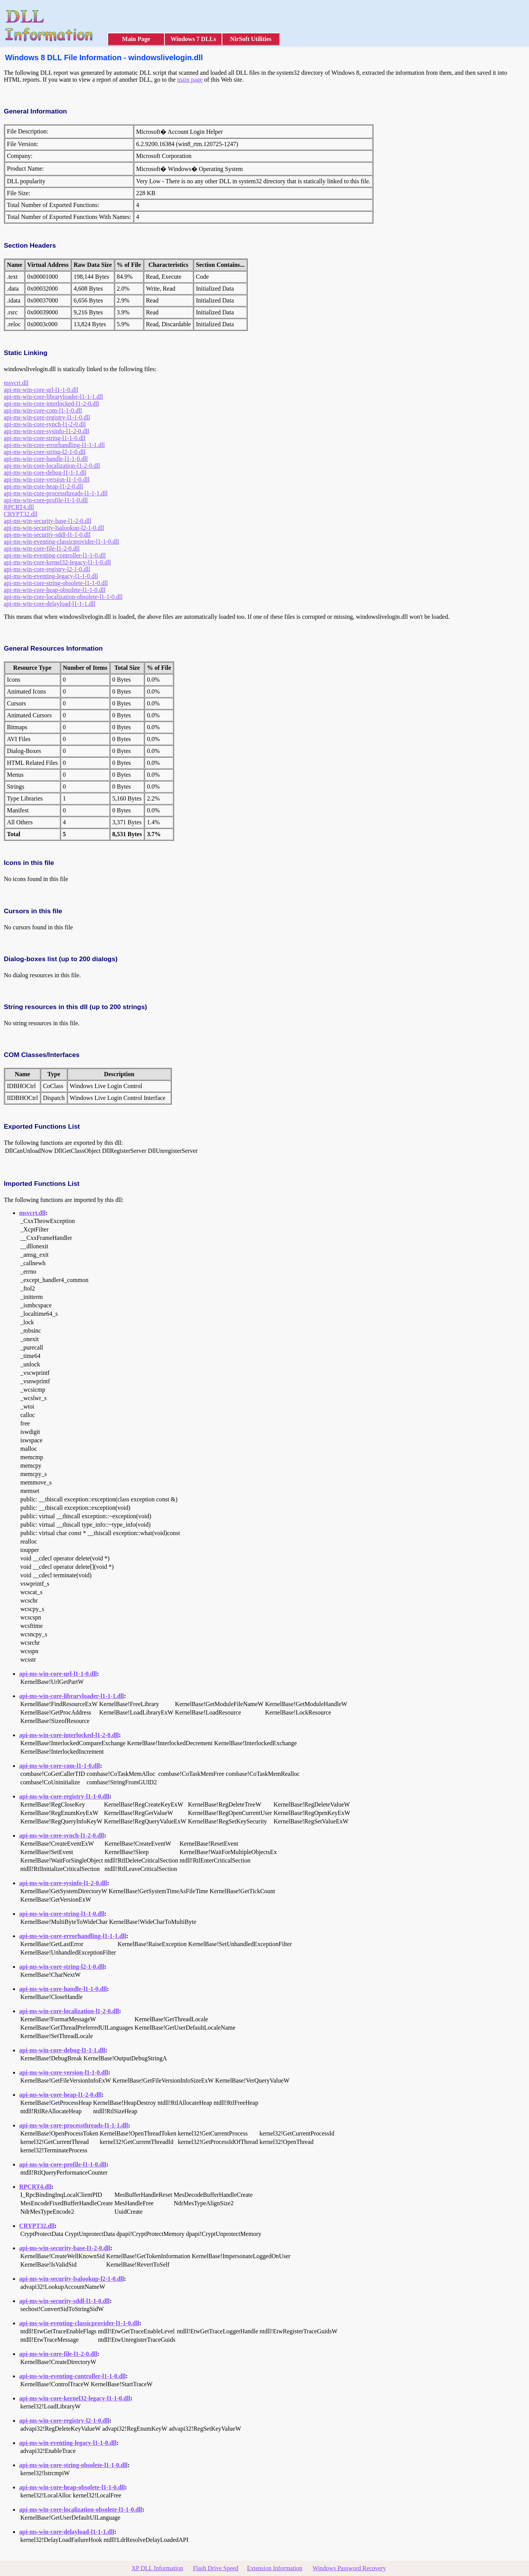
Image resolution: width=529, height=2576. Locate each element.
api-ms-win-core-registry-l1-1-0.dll (47, 417)
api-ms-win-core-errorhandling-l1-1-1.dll (54, 445)
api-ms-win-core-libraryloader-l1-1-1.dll (53, 396)
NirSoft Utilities (250, 39)
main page (189, 79)
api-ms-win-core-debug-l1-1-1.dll (45, 472)
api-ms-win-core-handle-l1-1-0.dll (46, 458)
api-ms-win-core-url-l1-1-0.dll (41, 389)
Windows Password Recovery (349, 2568)
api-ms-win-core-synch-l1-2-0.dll (45, 424)
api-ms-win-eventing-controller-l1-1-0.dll (55, 555)
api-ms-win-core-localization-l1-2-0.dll (52, 465)
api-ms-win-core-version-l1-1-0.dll (46, 479)
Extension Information (274, 2568)
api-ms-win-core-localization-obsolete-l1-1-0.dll (63, 596)
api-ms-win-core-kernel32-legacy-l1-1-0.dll (57, 562)
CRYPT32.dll (21, 514)
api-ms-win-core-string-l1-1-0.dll (44, 438)
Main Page (136, 39)
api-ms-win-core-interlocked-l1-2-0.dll (51, 403)
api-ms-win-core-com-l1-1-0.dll (43, 410)
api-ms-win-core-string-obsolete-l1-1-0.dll (56, 583)
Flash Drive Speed (215, 2568)
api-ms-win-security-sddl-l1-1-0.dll (47, 534)
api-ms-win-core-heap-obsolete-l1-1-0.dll (54, 590)
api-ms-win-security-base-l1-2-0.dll (47, 521)
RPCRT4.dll (19, 507)
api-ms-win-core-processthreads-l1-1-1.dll (56, 493)
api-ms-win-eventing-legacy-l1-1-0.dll (51, 576)
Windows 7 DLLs (193, 39)
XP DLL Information (157, 2568)
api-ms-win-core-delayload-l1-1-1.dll (49, 603)
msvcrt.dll (16, 383)
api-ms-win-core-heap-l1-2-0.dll (43, 486)
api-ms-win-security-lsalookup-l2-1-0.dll (54, 527)
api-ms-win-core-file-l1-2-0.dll (42, 548)
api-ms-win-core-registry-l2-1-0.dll (47, 569)
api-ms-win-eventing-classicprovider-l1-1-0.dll (61, 541)
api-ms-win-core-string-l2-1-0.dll (44, 452)
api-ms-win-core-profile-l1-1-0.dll (46, 500)
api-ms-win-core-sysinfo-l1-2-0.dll (46, 431)
